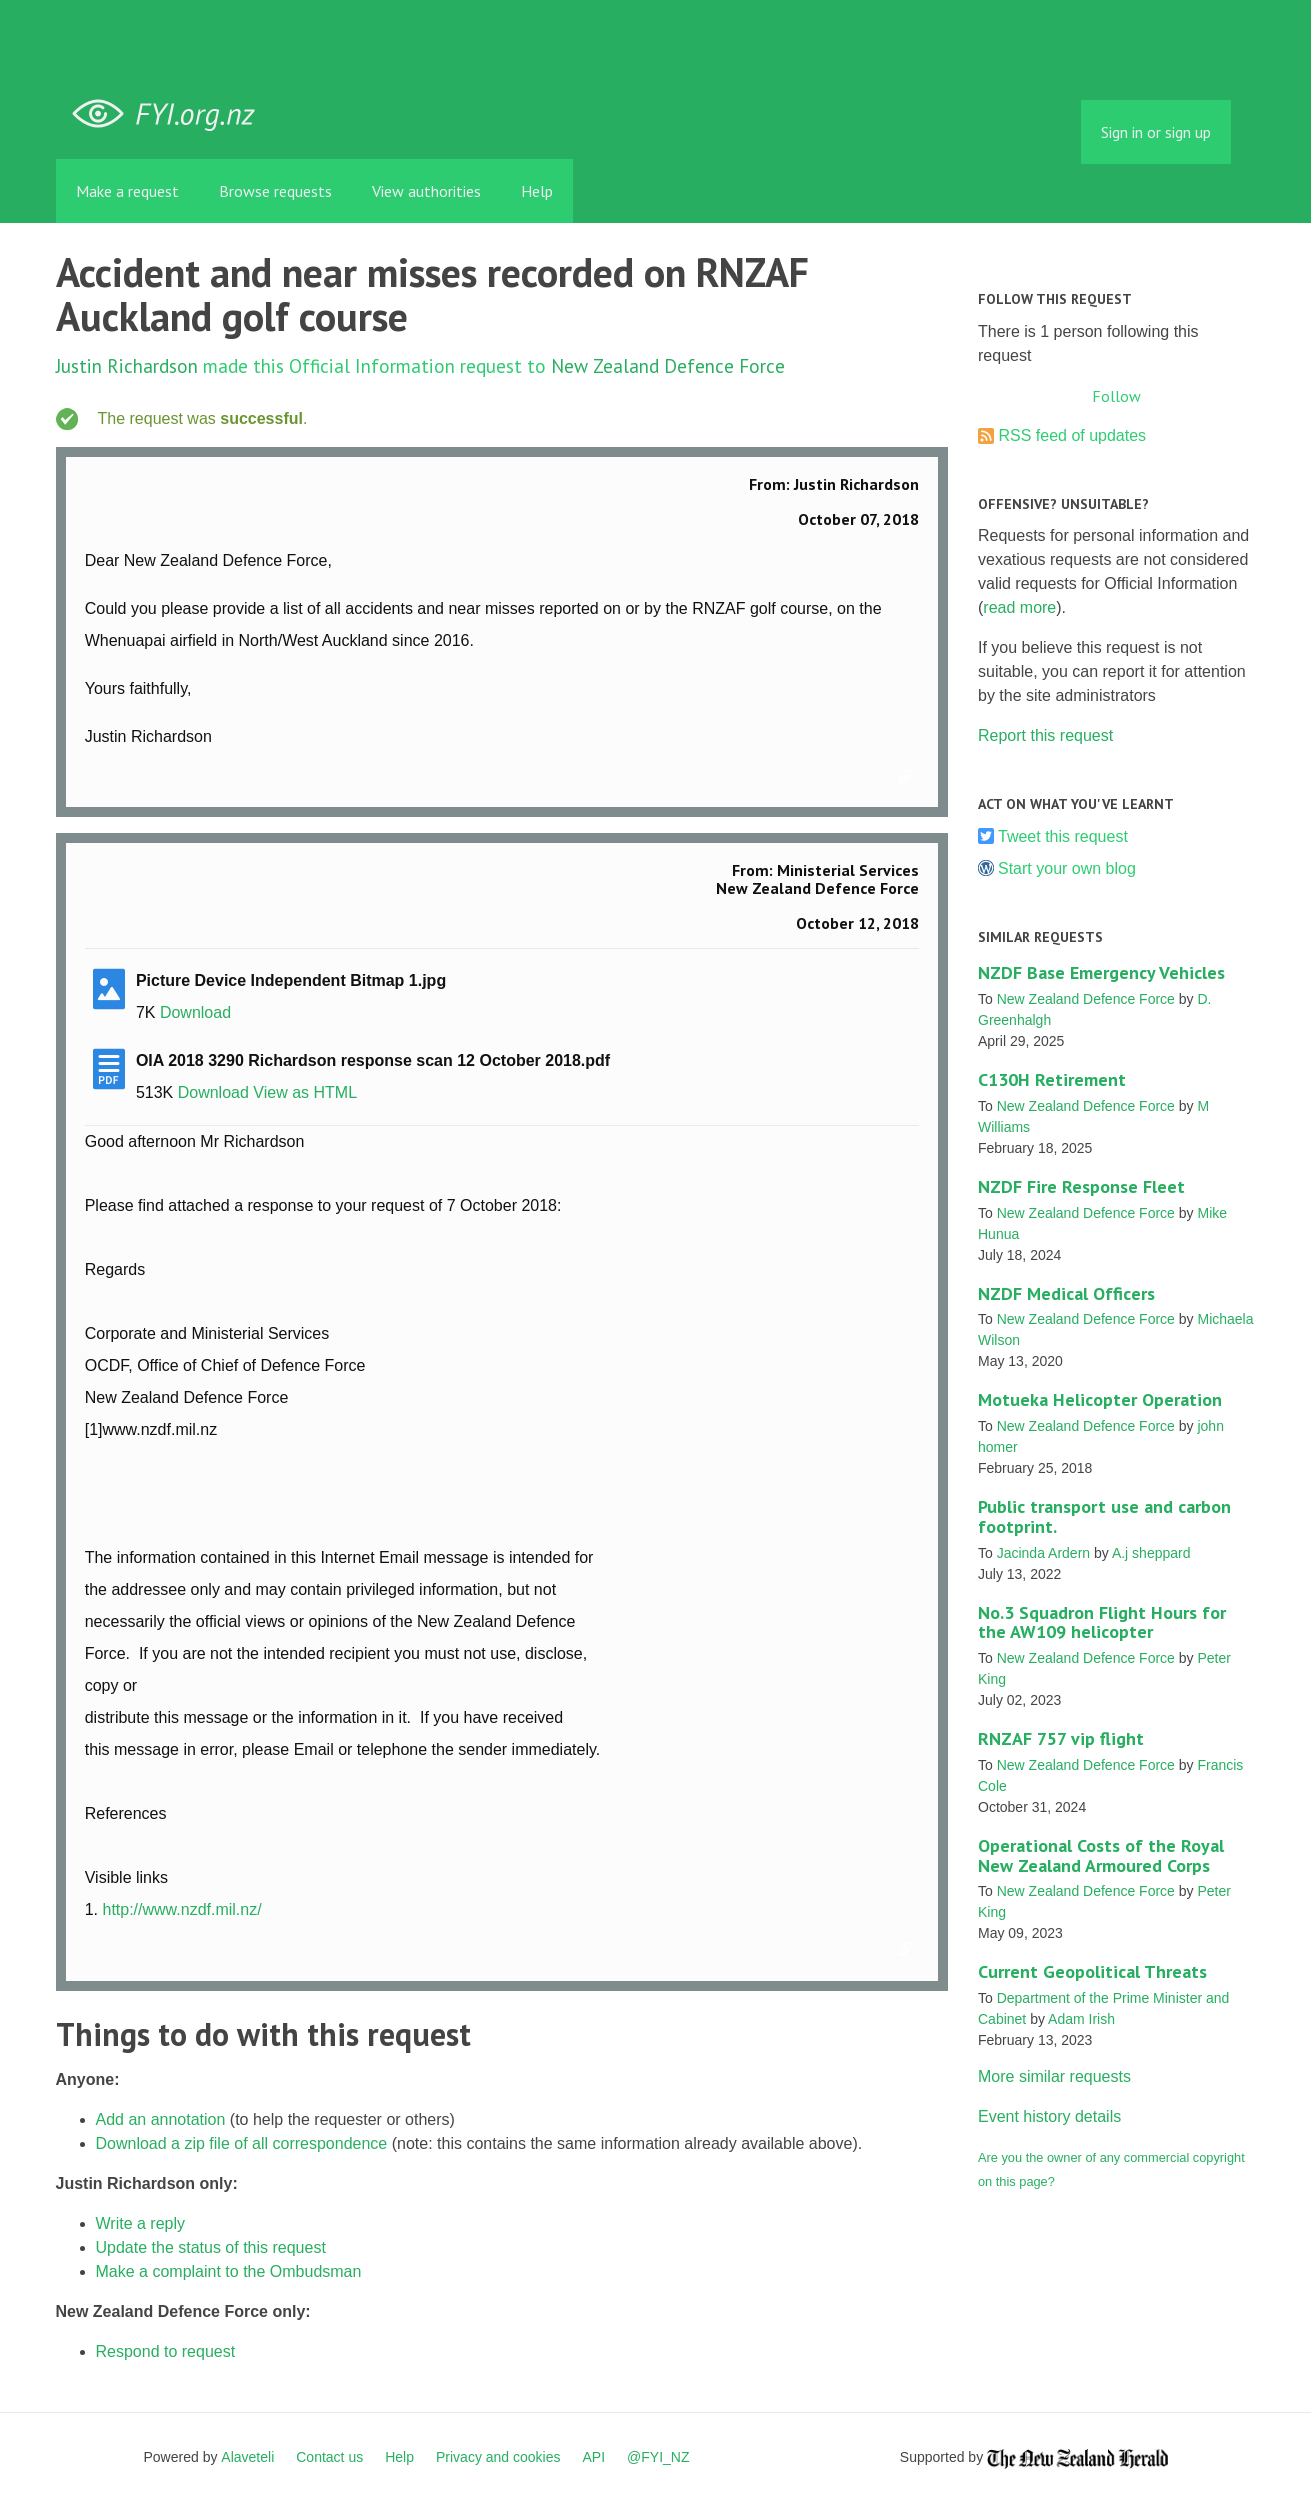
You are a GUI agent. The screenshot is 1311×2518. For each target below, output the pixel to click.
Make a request (127, 191)
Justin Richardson (127, 365)
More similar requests (1054, 2076)
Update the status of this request (211, 2247)
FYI (171, 114)
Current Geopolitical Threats (1092, 1971)
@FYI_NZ (658, 2457)
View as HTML (305, 1092)
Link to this (909, 777)
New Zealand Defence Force (668, 365)
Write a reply (141, 2223)
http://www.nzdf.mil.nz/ (181, 1909)
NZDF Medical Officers (1066, 1293)
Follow (1116, 396)
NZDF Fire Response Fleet (1081, 1186)
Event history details (1049, 2116)
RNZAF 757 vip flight (1061, 1738)
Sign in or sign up (1156, 132)
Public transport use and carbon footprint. (1104, 1516)
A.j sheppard (1151, 1553)
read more (1019, 607)
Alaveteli (247, 2457)
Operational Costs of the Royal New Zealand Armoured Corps (1101, 1855)
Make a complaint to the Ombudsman (229, 2271)
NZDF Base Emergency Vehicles (1101, 972)
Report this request (1045, 735)
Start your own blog (1067, 868)
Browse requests (275, 191)
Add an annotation (161, 2119)
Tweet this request (1063, 836)
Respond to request (166, 2351)
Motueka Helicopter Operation (1100, 1399)
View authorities (426, 191)
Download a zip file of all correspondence (242, 2143)
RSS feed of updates (1072, 435)
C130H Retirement (1052, 1079)
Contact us (329, 2457)
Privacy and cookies (498, 2457)
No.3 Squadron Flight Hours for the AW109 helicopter (1102, 1622)
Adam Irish (1081, 2019)
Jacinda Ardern (1043, 1553)
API (594, 2457)
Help (537, 191)
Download (195, 1012)
